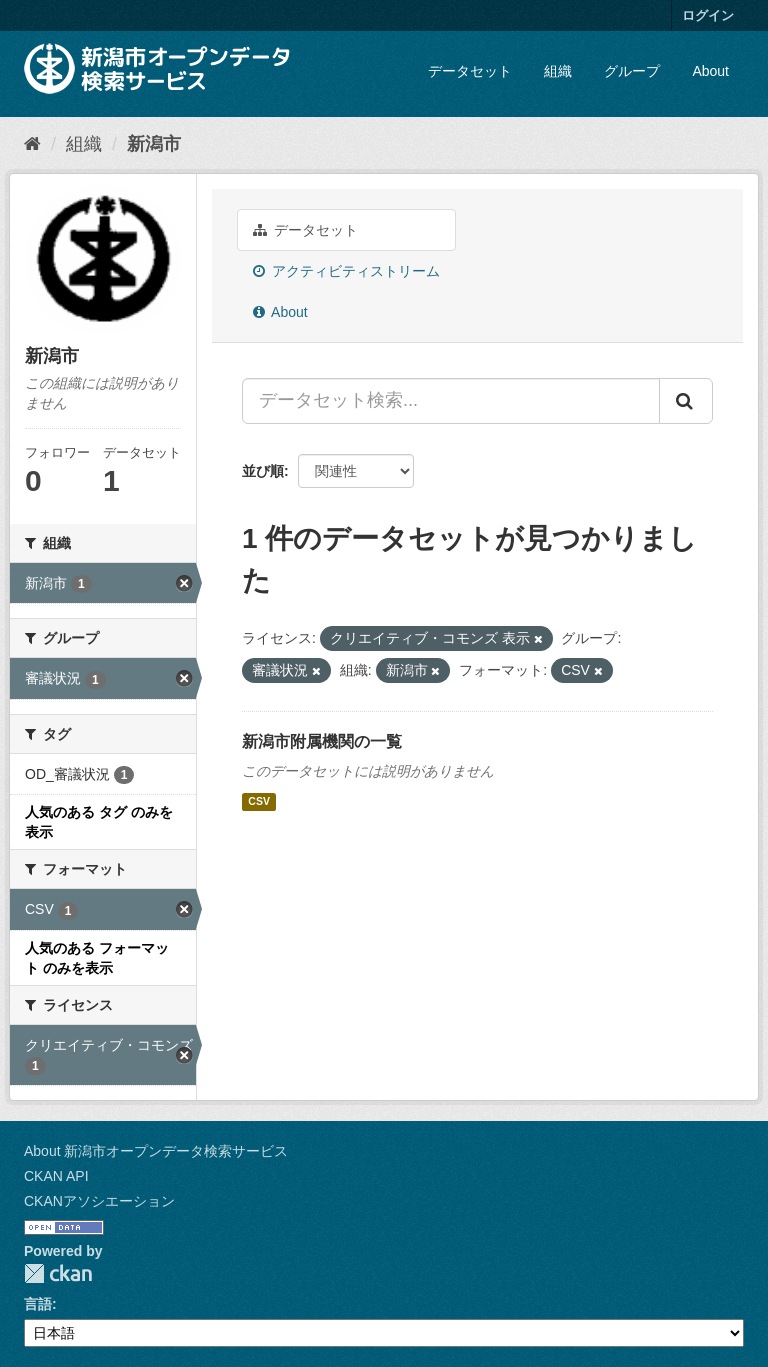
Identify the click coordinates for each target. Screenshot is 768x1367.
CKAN (58, 1273)
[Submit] (686, 401)
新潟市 (154, 144)
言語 (38, 1304)
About (710, 71)
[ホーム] (32, 144)
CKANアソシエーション (99, 1201)
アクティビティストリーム (346, 271)
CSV (259, 802)
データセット (470, 71)
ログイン (708, 15)
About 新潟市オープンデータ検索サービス (156, 1151)
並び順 (263, 471)
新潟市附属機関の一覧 (322, 741)
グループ (632, 71)
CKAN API (56, 1176)
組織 (558, 71)
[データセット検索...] (451, 401)
